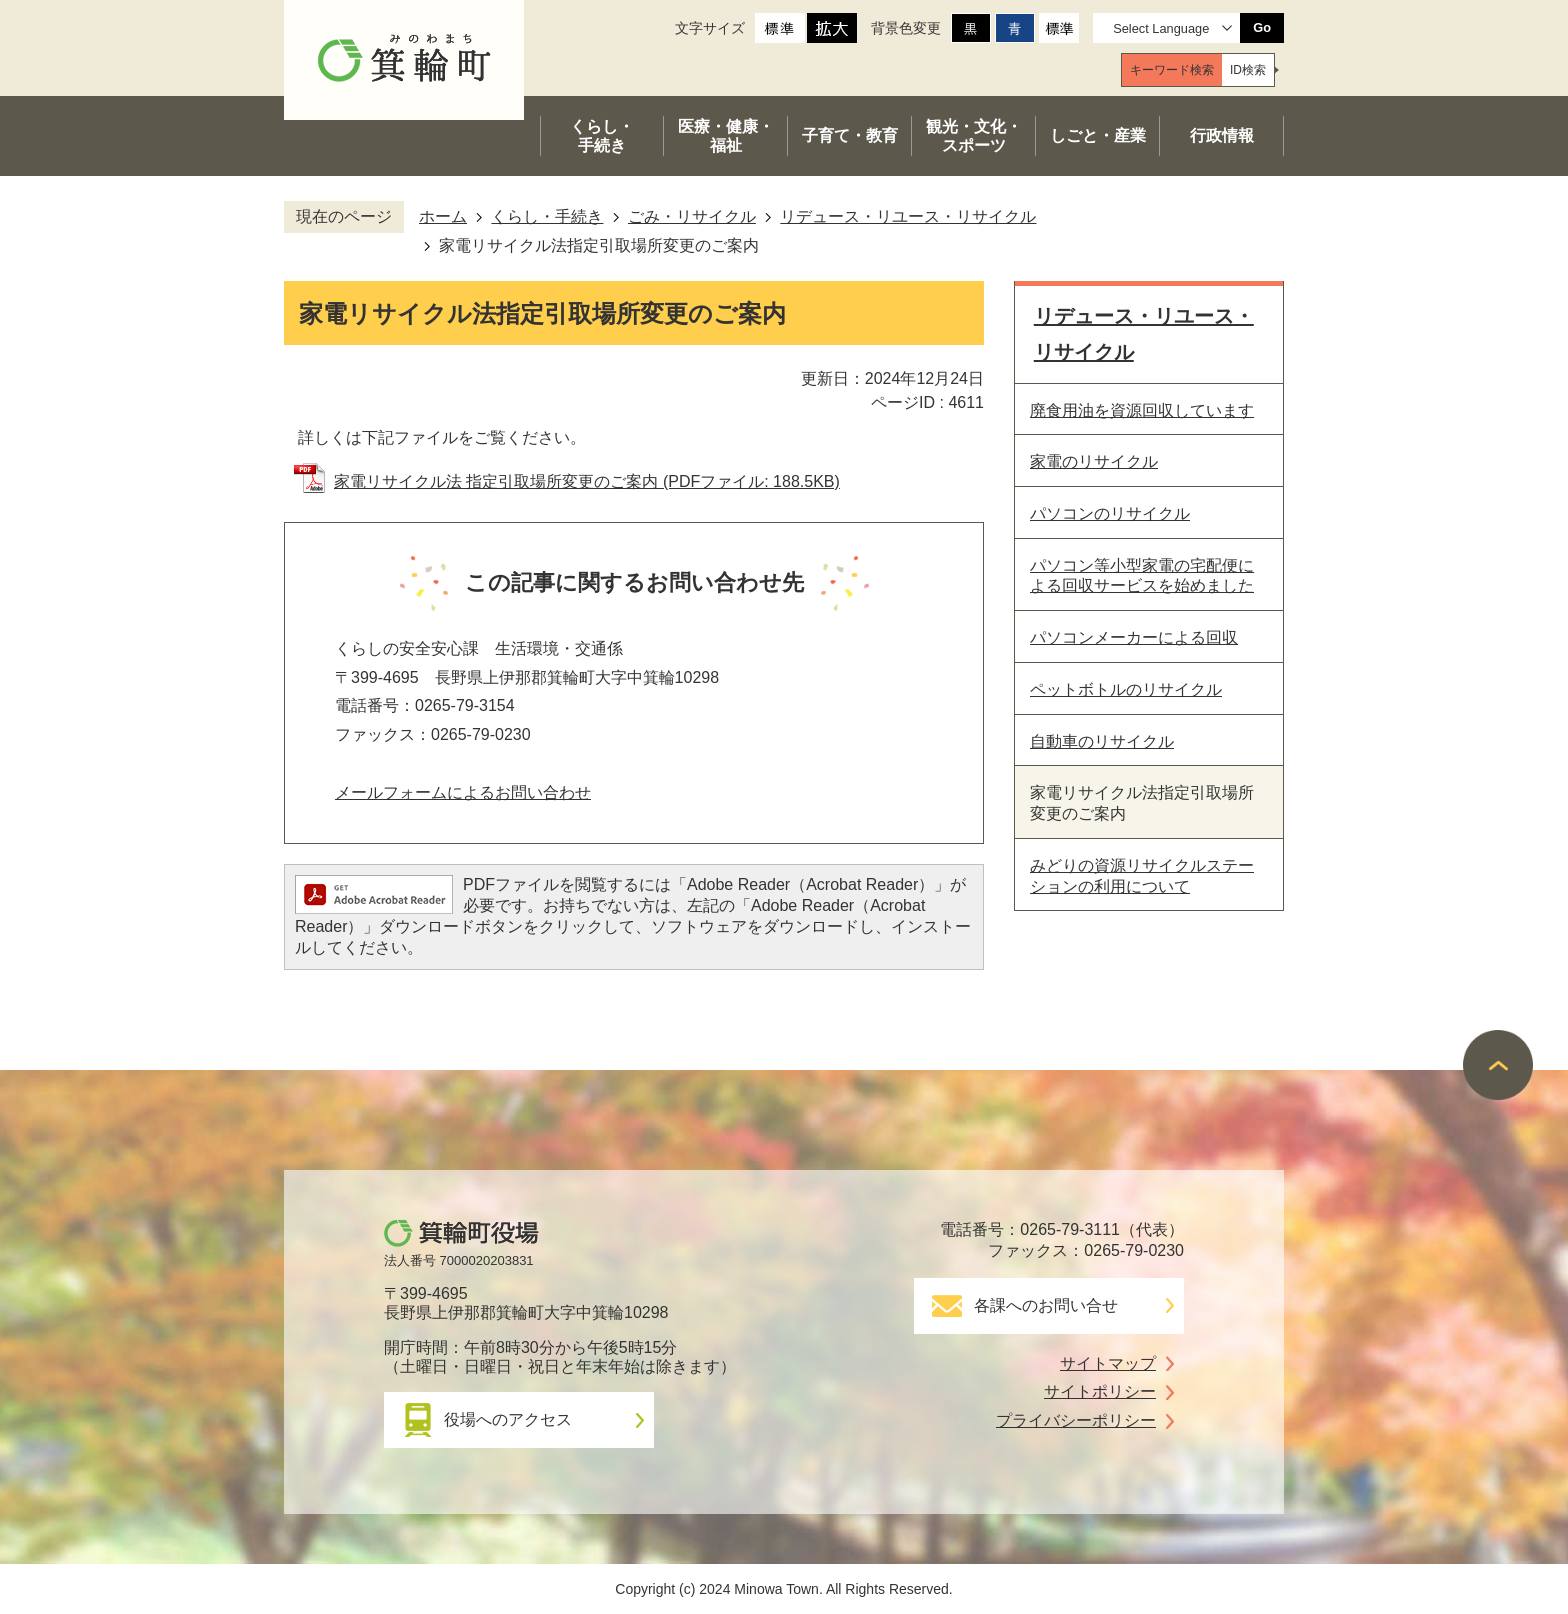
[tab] (1172, 70)
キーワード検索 (1172, 70)
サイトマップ (1108, 1363)
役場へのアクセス (508, 1419)
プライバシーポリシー (1076, 1420)
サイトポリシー (1100, 1391)
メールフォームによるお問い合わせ (463, 792)
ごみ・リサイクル (692, 216)
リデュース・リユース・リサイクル (908, 216)
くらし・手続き (547, 216)
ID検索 (1248, 70)
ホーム (443, 216)
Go (1262, 27)
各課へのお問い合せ (1046, 1305)
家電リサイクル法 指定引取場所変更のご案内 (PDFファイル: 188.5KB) (587, 481)
